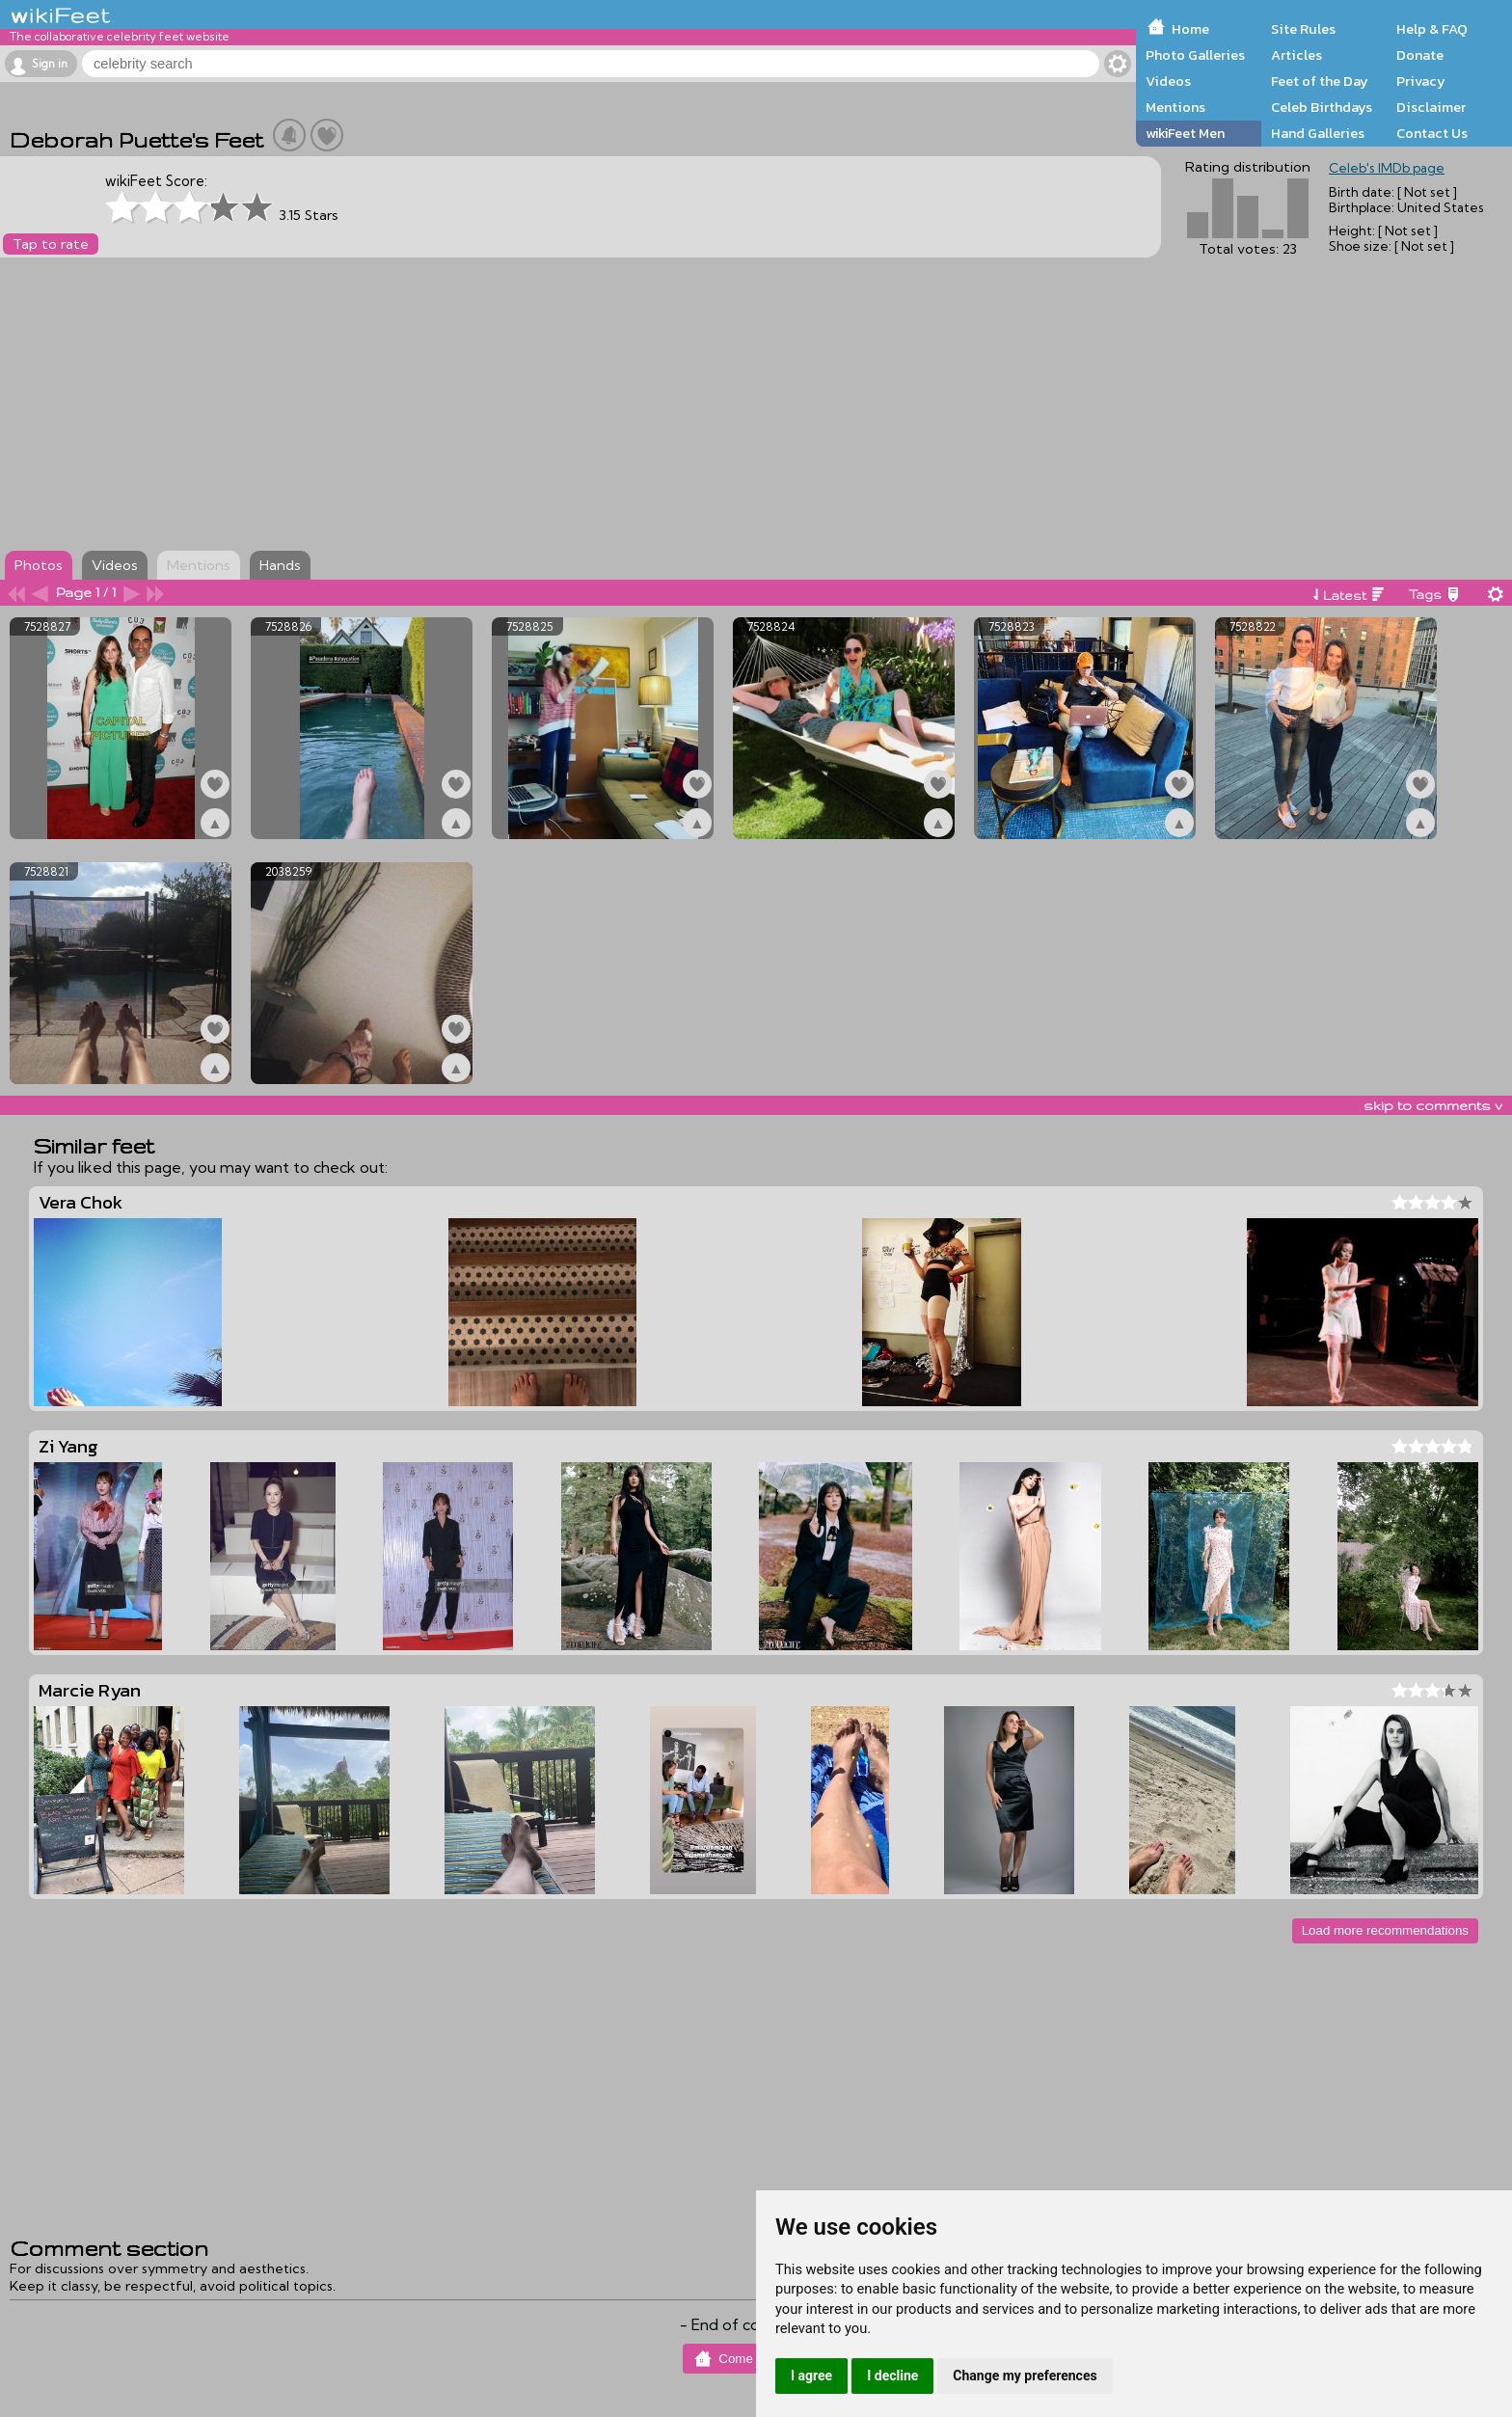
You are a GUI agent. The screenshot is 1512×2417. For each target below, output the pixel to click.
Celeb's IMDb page (1386, 168)
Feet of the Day (1319, 81)
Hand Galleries (1317, 133)
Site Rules (1303, 29)
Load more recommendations (1385, 1930)
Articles (1296, 55)
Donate (1420, 55)
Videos (1168, 81)
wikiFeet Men (1185, 133)
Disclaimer (1431, 107)
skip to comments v (1433, 1105)
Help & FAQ (1432, 29)
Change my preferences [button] (1024, 2375)
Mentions (1175, 107)
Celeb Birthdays (1321, 107)
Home (1190, 29)
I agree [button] (811, 2375)
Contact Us (1432, 133)
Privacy (1420, 81)
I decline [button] (892, 2375)
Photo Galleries (1195, 55)
